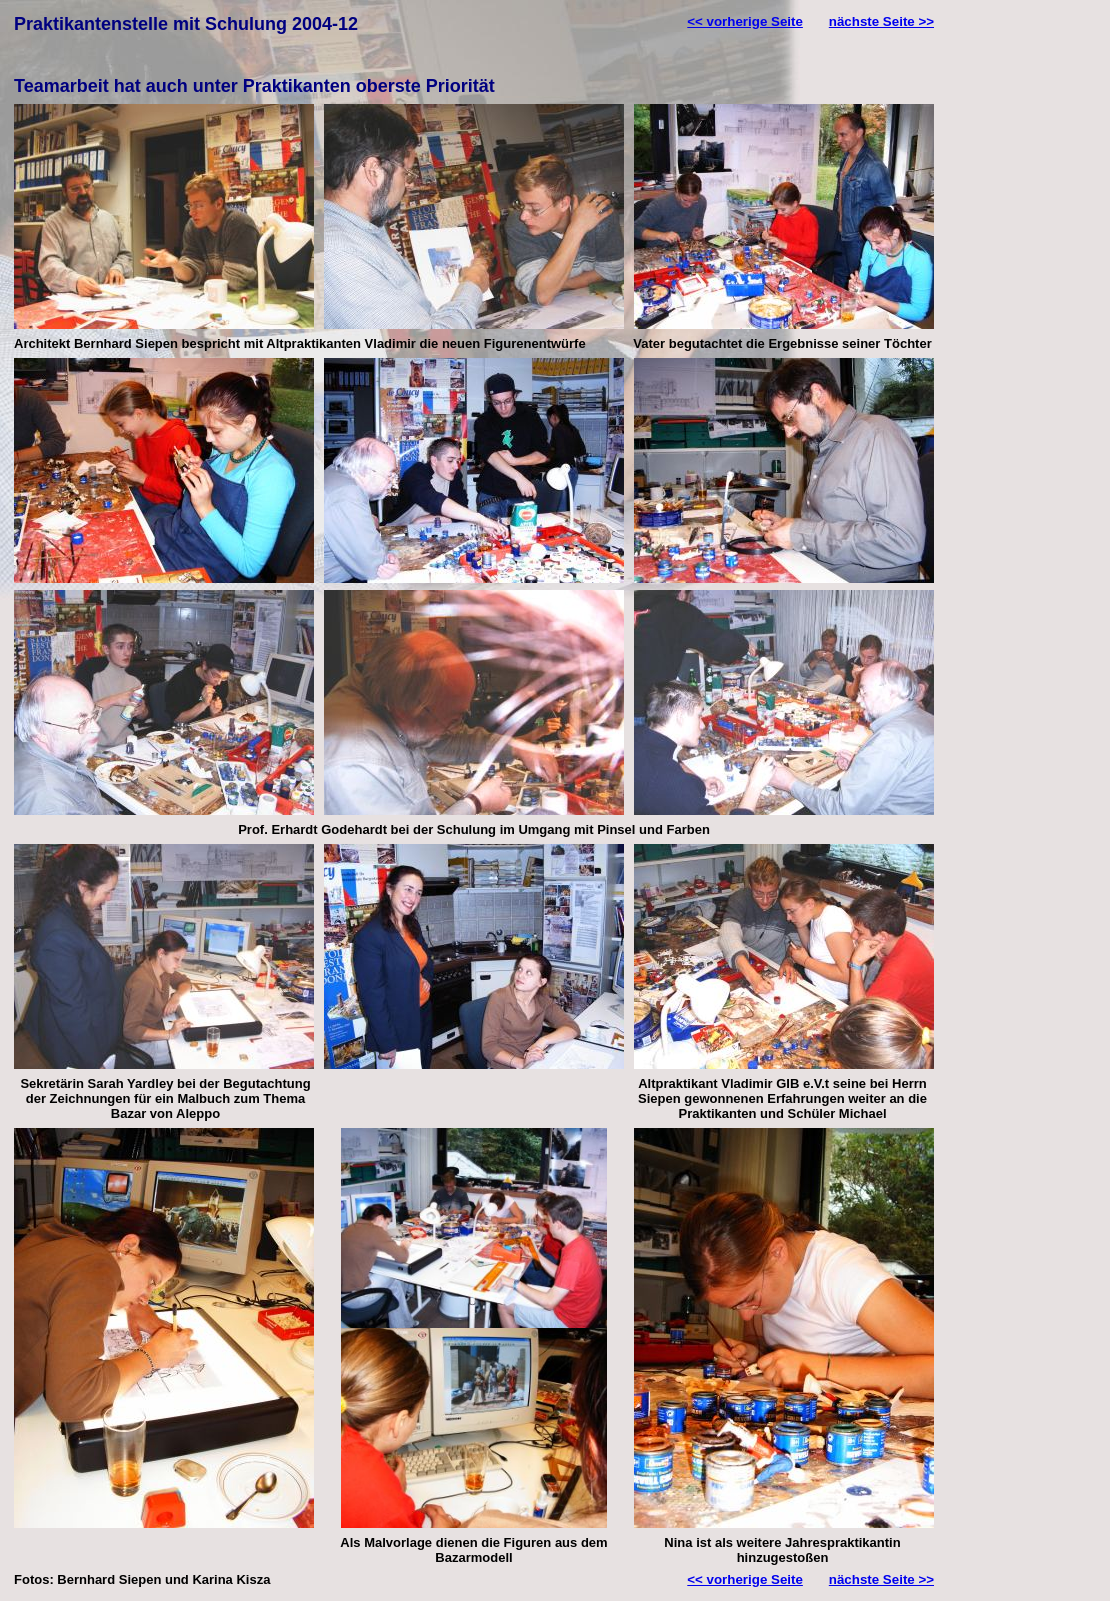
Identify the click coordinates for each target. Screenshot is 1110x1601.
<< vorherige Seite (745, 21)
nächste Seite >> (881, 21)
